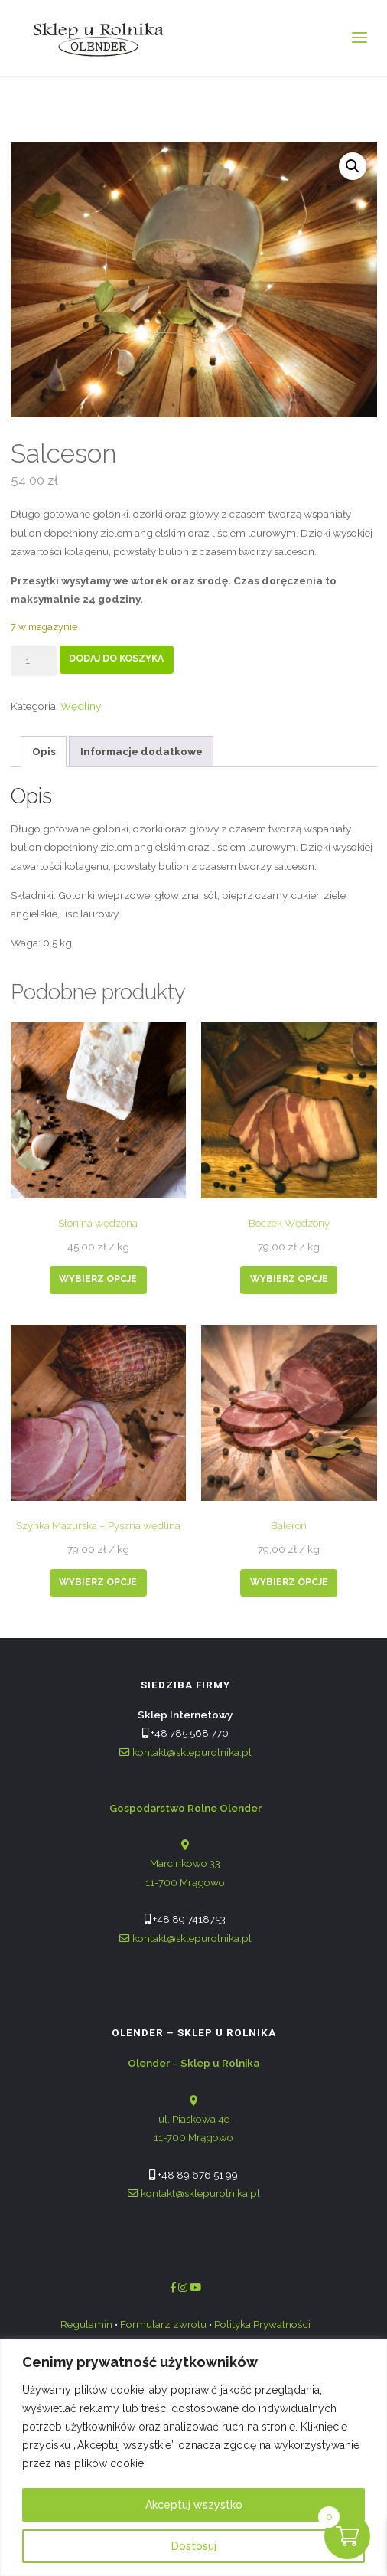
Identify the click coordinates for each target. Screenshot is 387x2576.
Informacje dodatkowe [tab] (141, 751)
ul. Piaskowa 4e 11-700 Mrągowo (193, 2100)
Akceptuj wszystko (193, 2505)
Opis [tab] (44, 751)
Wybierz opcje (98, 1278)
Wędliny (80, 706)
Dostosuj (193, 2546)
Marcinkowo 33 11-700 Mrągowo (185, 1845)
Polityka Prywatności (262, 2324)
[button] (352, 166)
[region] (193, 2457)
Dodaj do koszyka (116, 658)
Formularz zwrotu (163, 2324)
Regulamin (86, 2324)
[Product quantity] (34, 661)
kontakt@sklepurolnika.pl (185, 1752)
